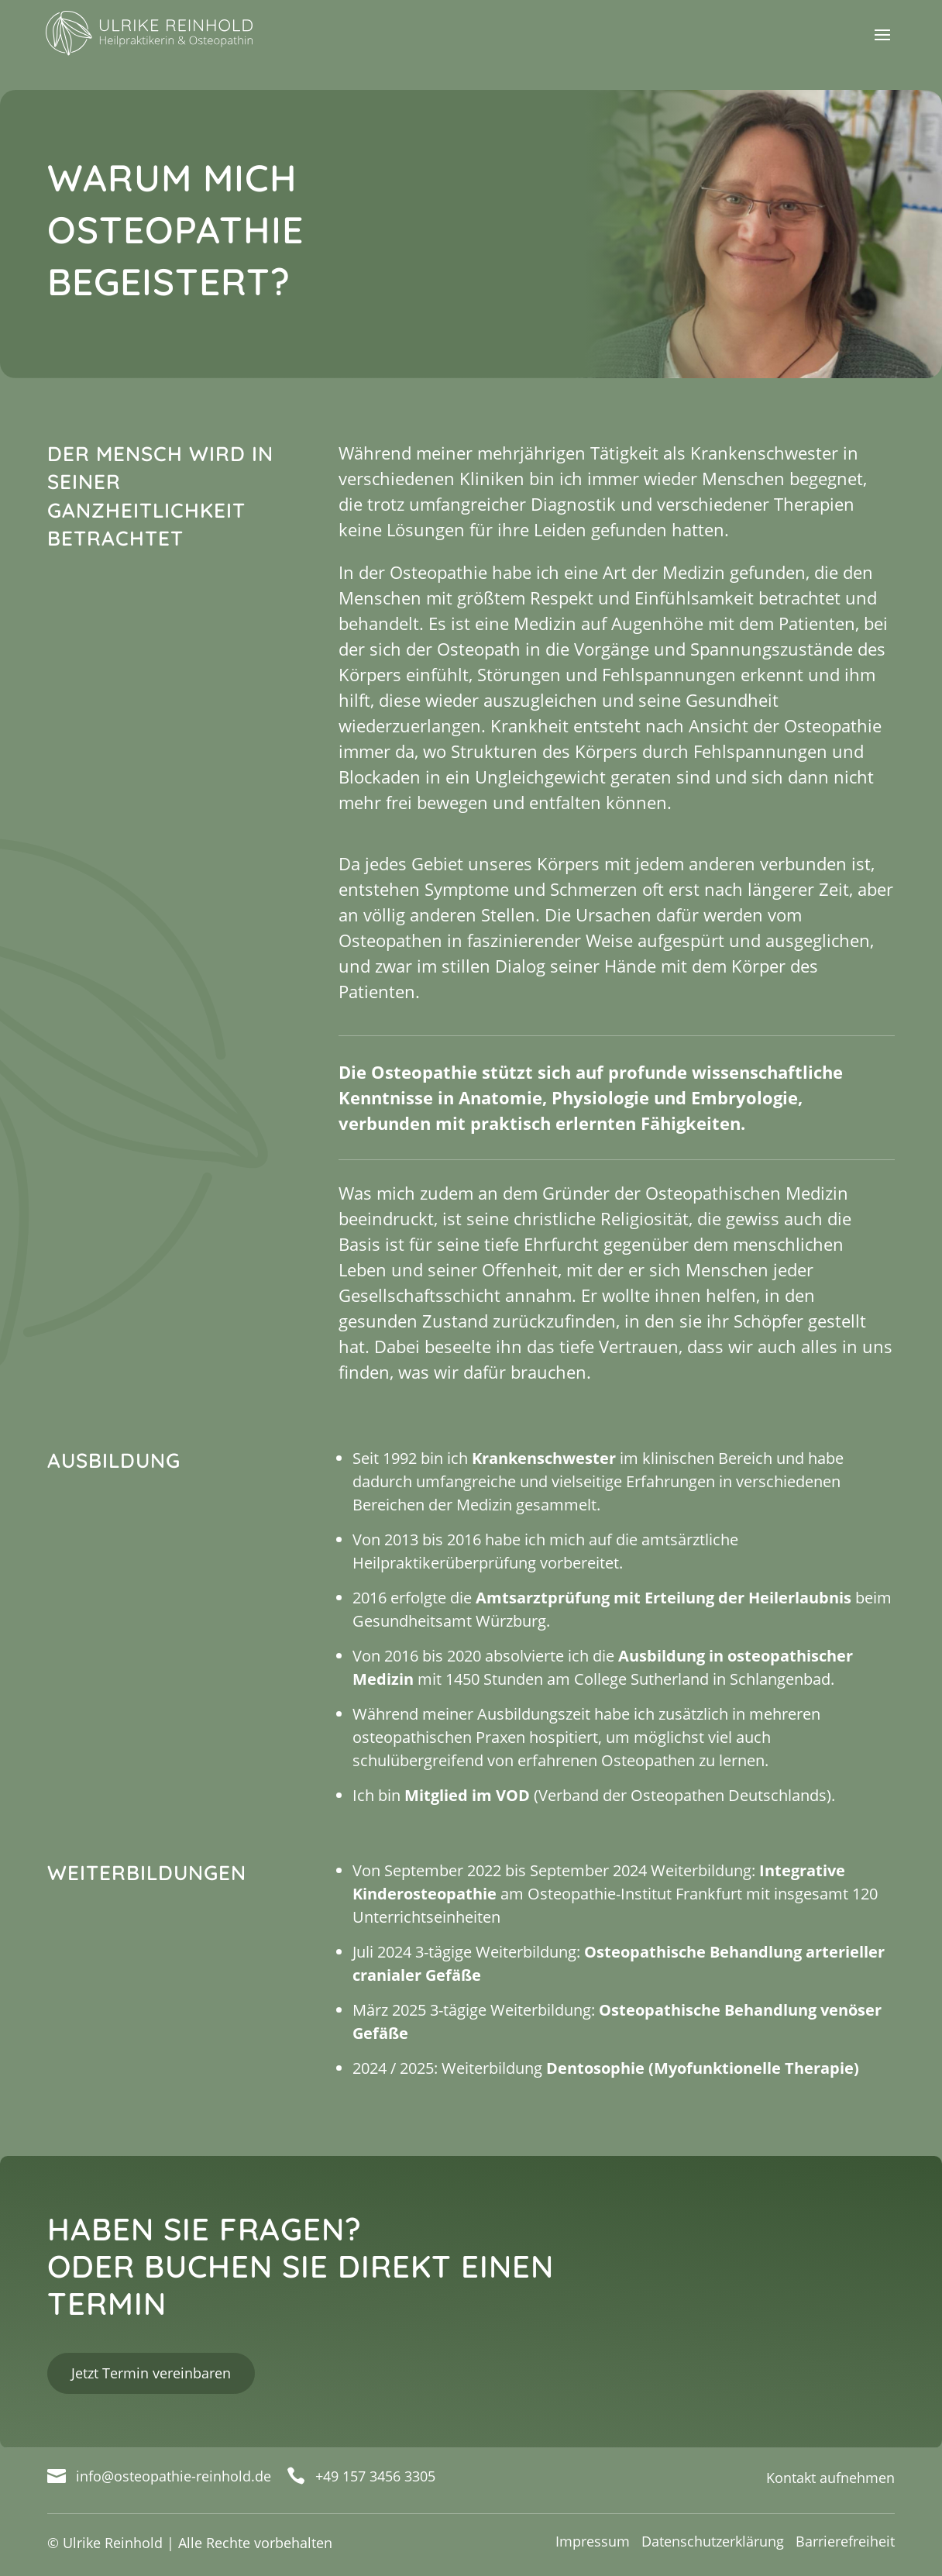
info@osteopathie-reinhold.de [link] (173, 2476)
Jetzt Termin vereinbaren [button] (151, 2373)
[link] (167, 31)
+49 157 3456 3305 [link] (375, 2476)
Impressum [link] (592, 2541)
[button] (882, 45)
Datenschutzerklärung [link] (712, 2541)
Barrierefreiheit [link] (845, 2541)
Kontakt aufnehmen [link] (830, 2477)
